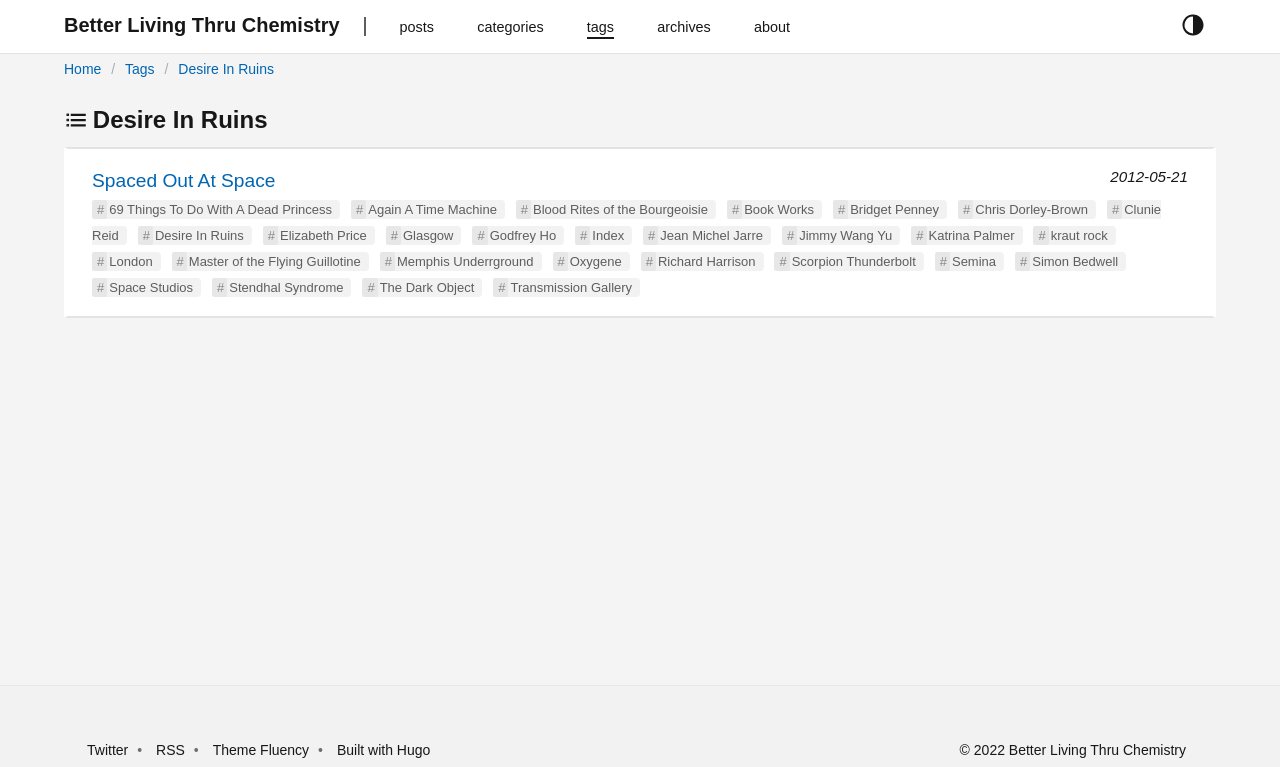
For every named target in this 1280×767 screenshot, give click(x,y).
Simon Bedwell (1075, 261)
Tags (140, 69)
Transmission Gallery (571, 287)
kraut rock (1079, 235)
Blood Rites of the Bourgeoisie (620, 209)
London (130, 261)
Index (608, 235)
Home (82, 69)
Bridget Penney (894, 209)
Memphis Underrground (465, 261)
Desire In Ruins (226, 69)
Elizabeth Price (323, 235)
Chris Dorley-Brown (1031, 209)
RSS (170, 750)
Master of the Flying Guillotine (275, 261)
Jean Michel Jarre (711, 235)
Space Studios (151, 287)
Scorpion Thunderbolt (854, 261)
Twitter (107, 750)
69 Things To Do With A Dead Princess (220, 209)
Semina (974, 261)
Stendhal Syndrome (286, 287)
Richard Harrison (707, 261)
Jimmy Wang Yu (845, 235)
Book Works (779, 209)
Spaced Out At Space (183, 180)
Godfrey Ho (523, 235)
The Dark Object (427, 287)
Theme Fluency (263, 750)
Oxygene (596, 261)
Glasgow (428, 235)
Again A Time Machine (432, 209)
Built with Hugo (383, 750)
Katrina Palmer (972, 235)
